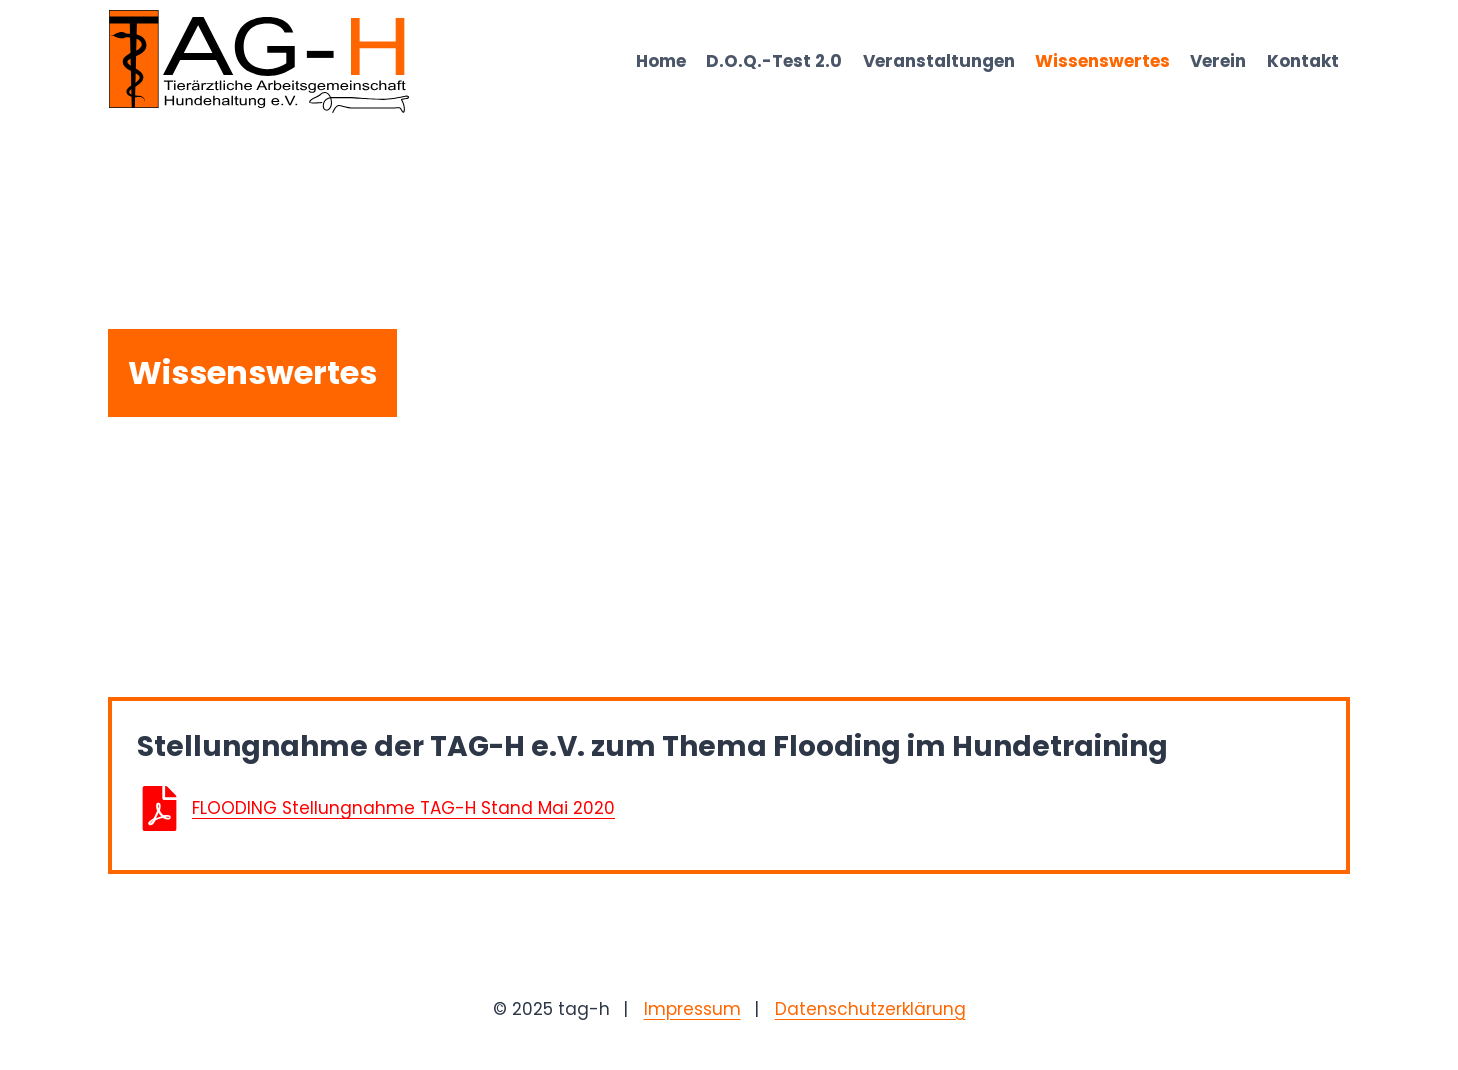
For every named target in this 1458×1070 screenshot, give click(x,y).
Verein (1218, 61)
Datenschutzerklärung (870, 1009)
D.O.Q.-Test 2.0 (774, 61)
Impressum (692, 1009)
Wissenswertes (1102, 61)
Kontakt (1303, 61)
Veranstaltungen (939, 61)
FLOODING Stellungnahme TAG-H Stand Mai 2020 (403, 808)
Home (661, 61)
